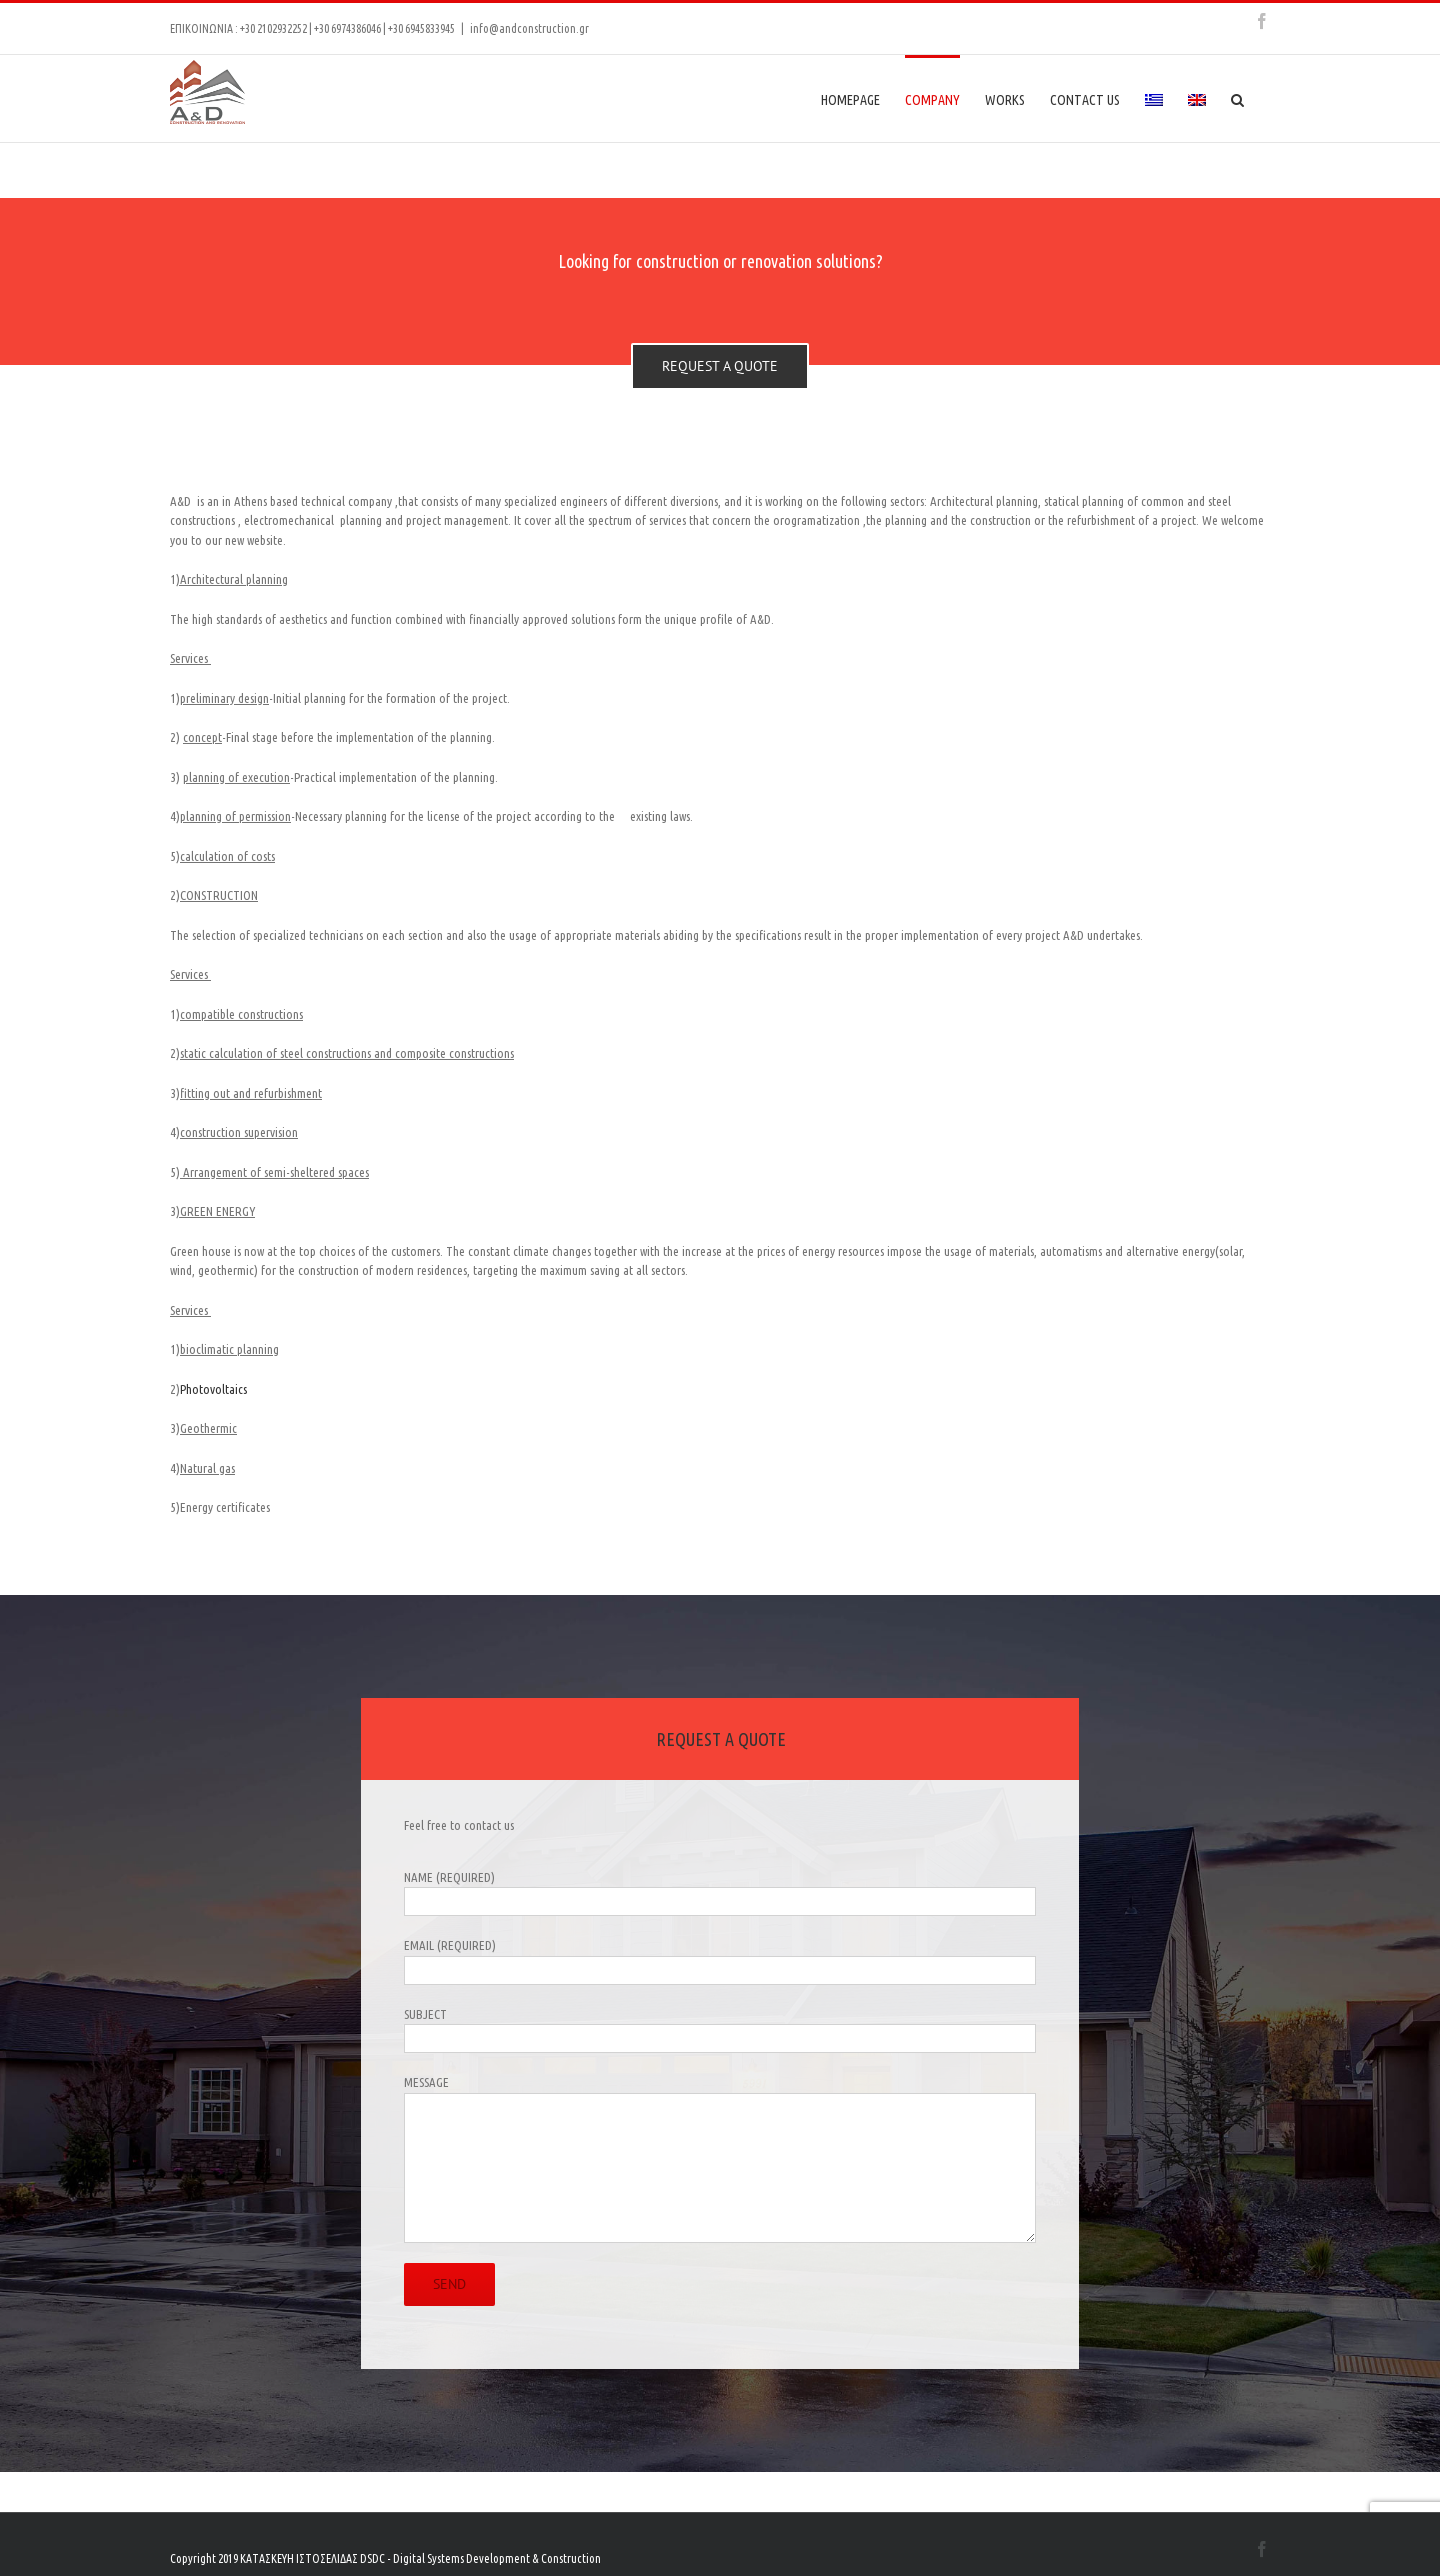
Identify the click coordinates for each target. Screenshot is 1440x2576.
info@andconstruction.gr (529, 28)
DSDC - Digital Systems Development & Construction (480, 2558)
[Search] (1238, 98)
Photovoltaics (213, 1389)
